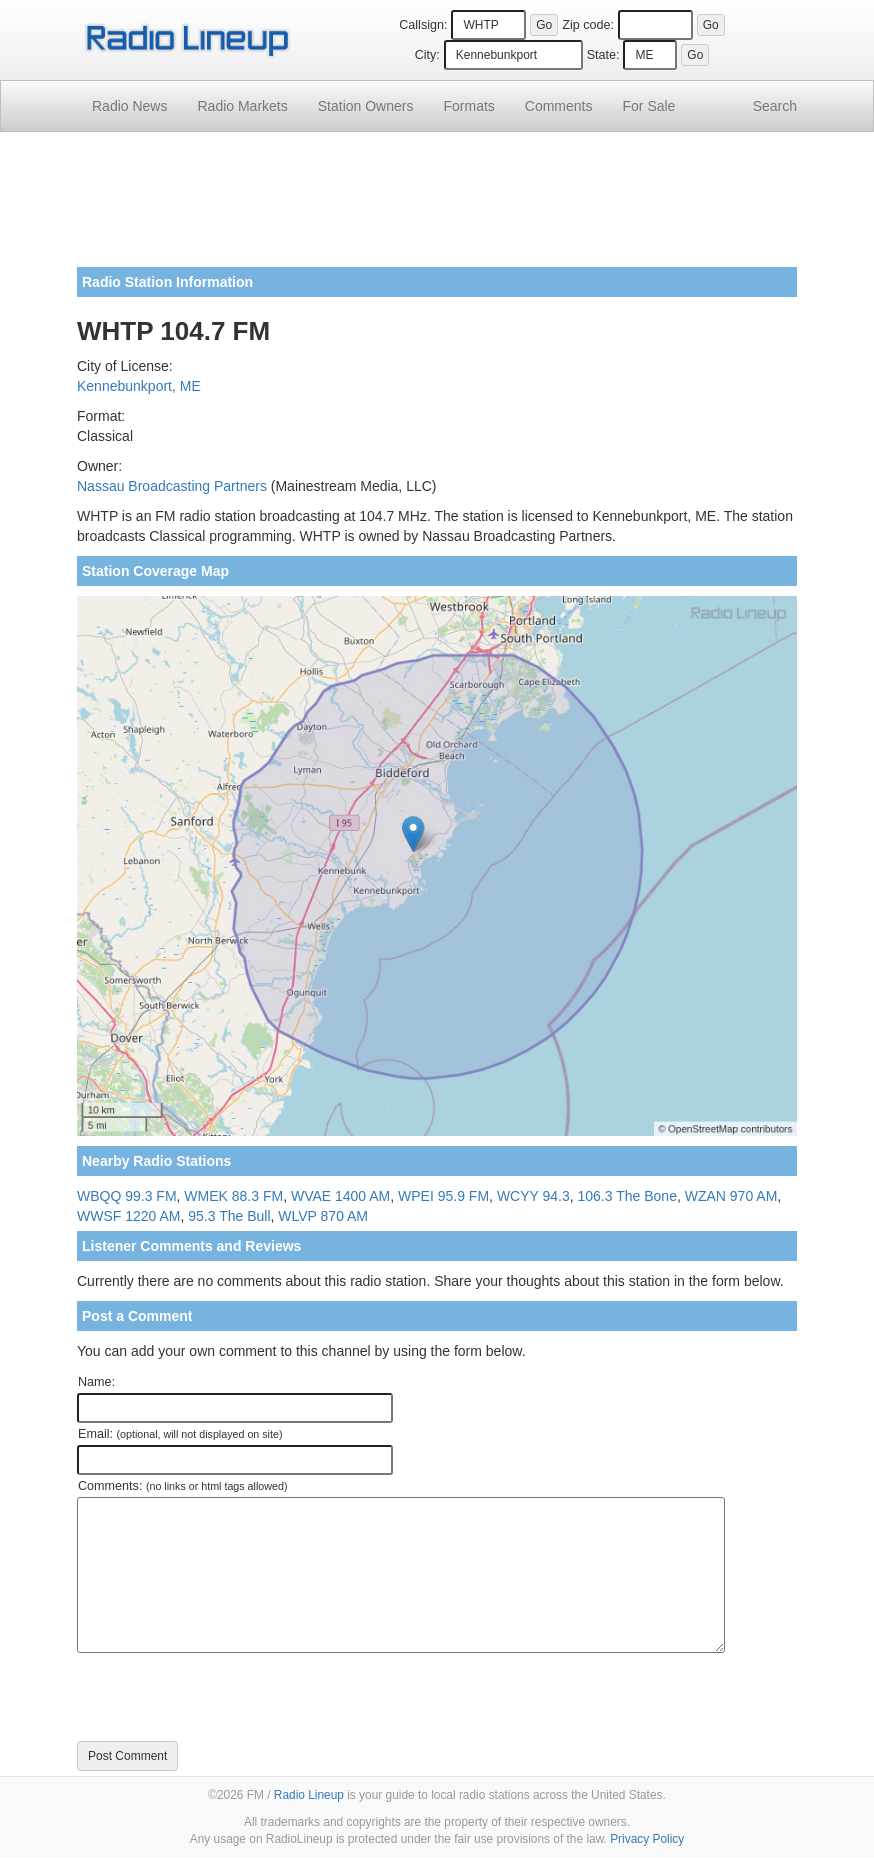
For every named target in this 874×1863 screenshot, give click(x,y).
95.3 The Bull (229, 1216)
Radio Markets (242, 106)
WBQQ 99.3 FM (127, 1196)
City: (427, 55)
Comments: (182, 1486)
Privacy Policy (647, 1839)
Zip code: (588, 25)
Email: (180, 1434)
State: (603, 55)
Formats (468, 106)
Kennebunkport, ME (139, 386)
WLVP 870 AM (323, 1216)
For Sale (649, 106)
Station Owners (366, 106)
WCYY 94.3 (533, 1196)
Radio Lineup (309, 1795)
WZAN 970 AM (731, 1196)
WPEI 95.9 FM (443, 1196)
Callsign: (423, 25)
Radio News (129, 106)
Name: (96, 1382)
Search (775, 106)
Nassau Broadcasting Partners (172, 486)
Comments (559, 106)
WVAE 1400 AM (340, 1196)
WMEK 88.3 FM (233, 1196)
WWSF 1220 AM (128, 1216)
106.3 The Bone (627, 1196)
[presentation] (229, 1697)
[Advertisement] (437, 207)
